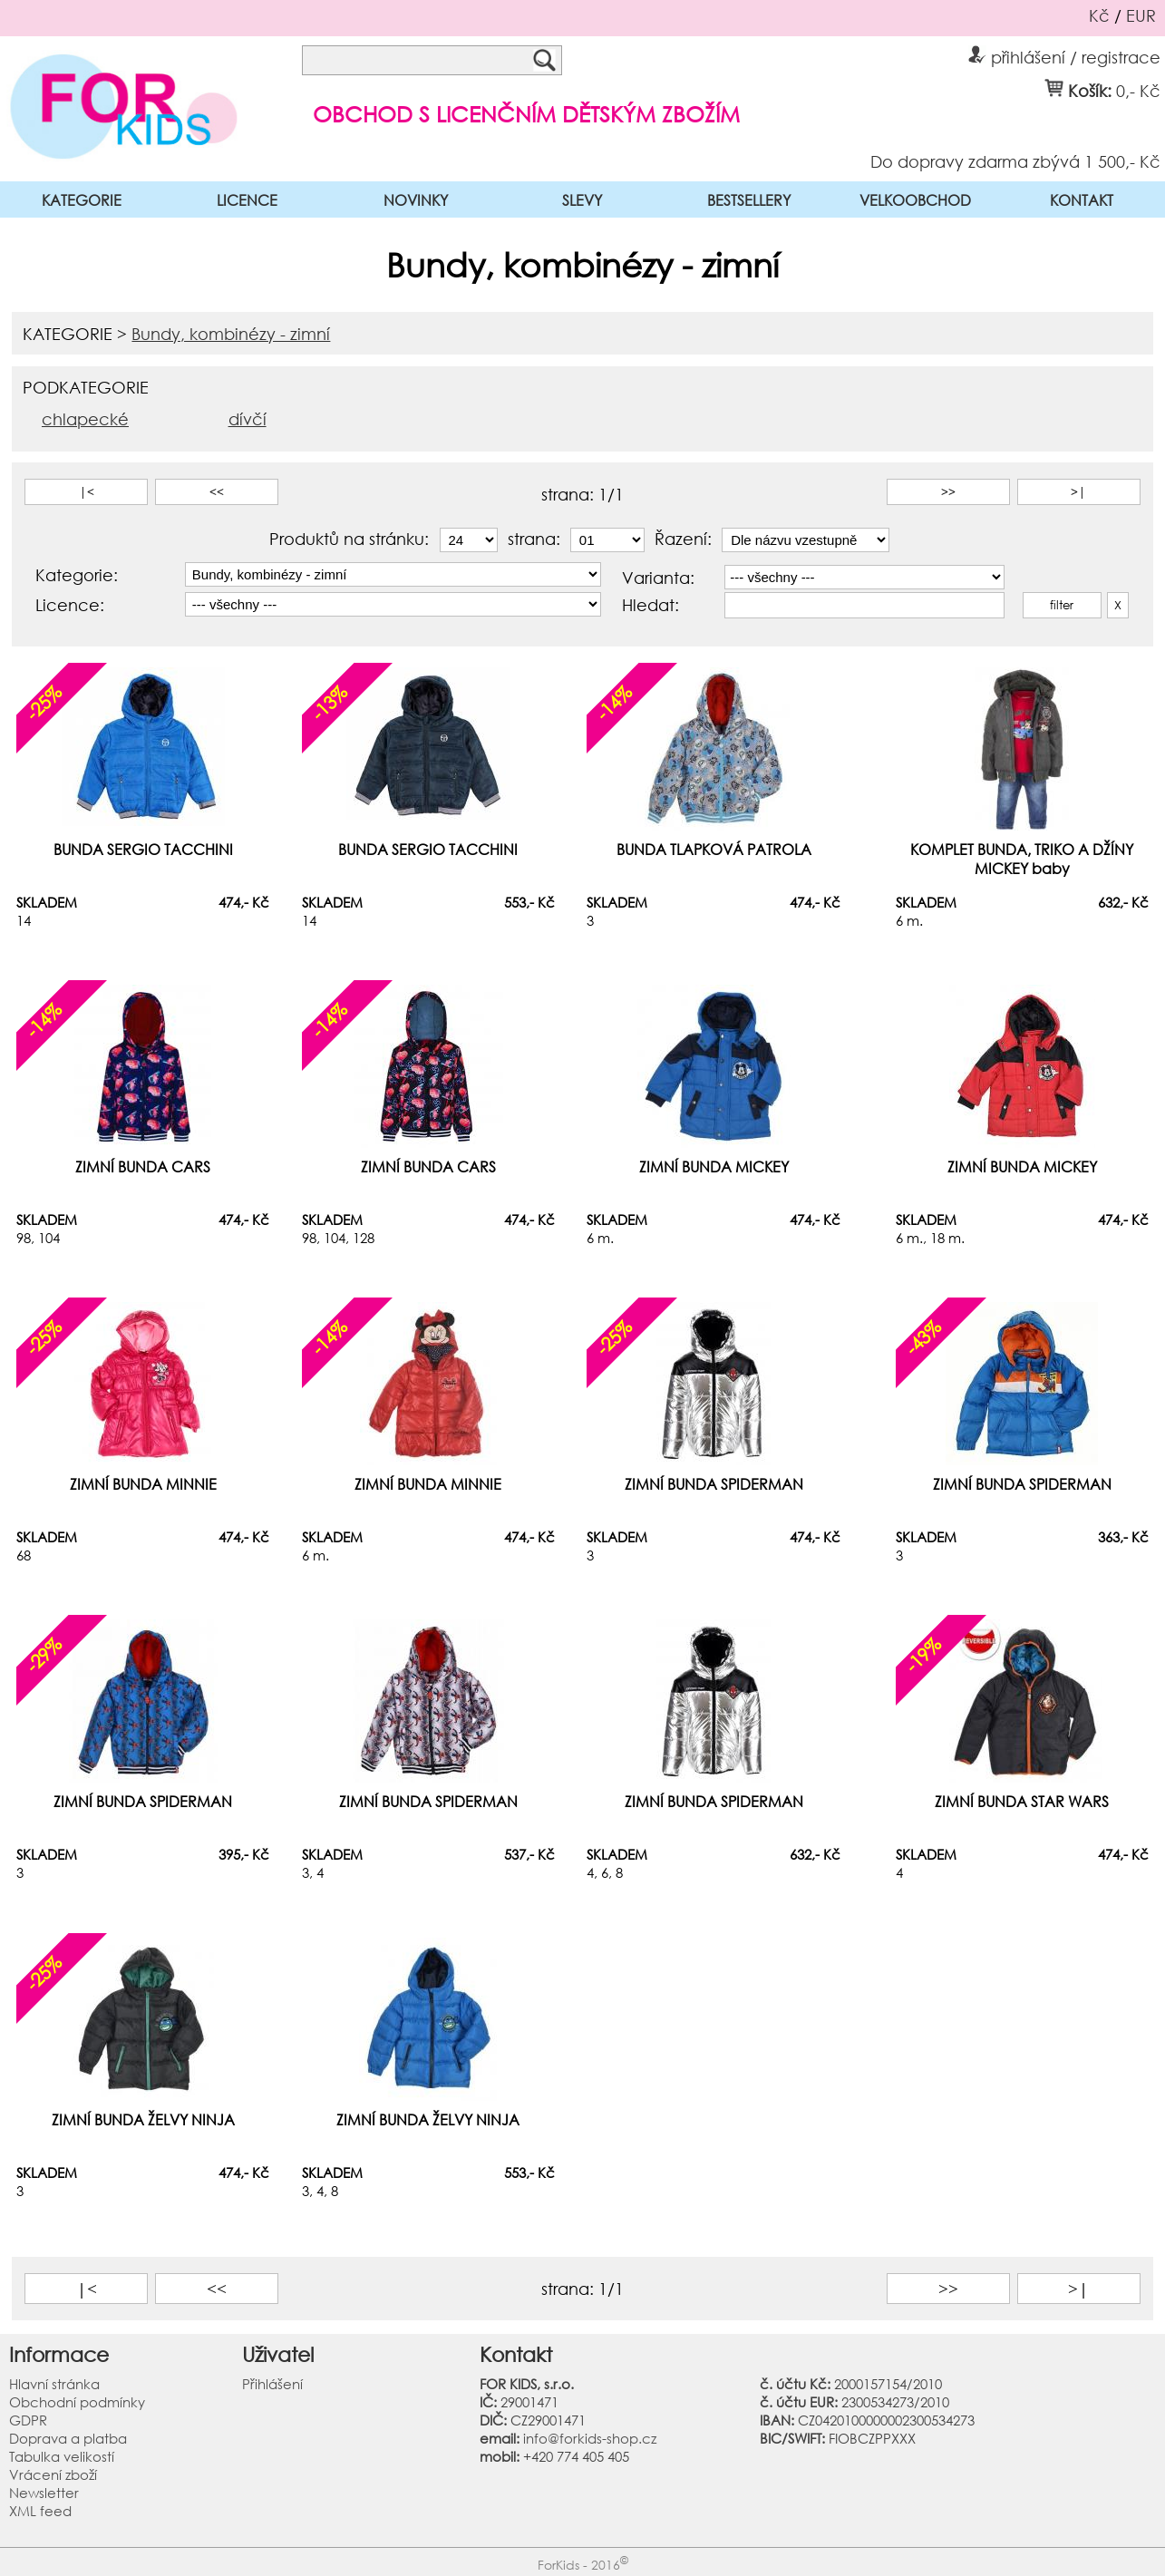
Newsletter (44, 2493)
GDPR (28, 2420)
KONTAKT (1081, 199)
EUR (1141, 15)
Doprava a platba (68, 2438)
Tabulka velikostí (61, 2456)
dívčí (247, 419)
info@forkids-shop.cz (589, 2438)
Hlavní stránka (54, 2384)
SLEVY (582, 199)
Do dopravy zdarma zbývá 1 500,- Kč (1015, 160)
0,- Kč (1138, 90)
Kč (1099, 15)
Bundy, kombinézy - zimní (230, 334)
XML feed (40, 2511)
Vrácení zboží (53, 2474)
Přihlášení (272, 2384)
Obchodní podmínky (77, 2402)
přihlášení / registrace (1064, 54)
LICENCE (247, 199)
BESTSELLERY (749, 199)
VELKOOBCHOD (915, 199)
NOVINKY (415, 199)
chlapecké (85, 419)
